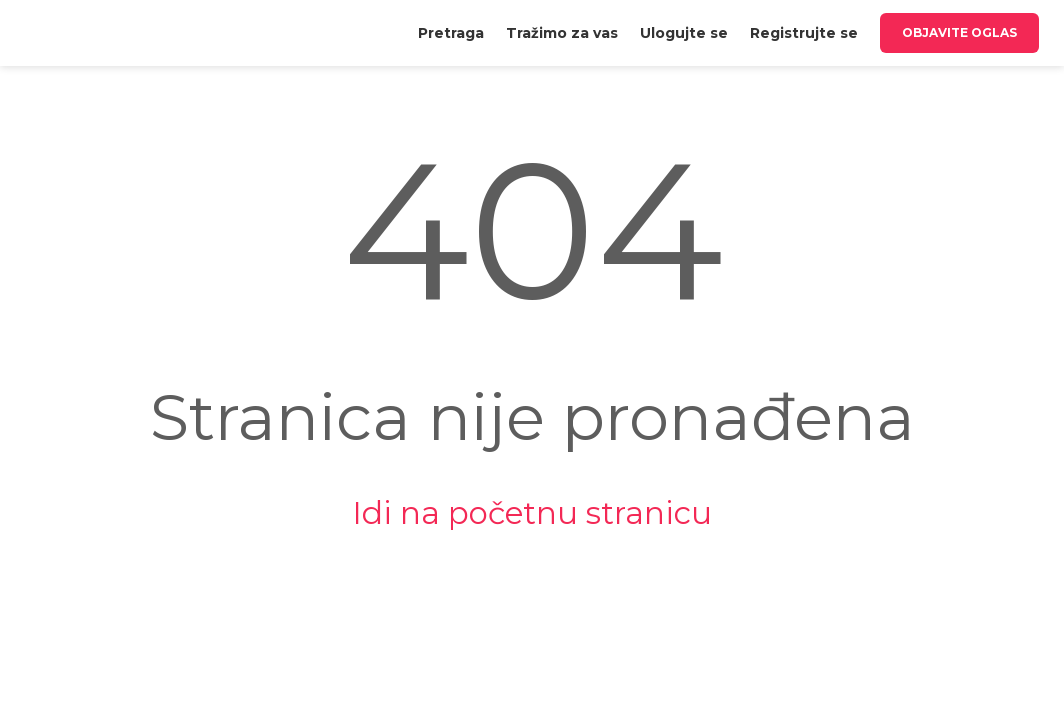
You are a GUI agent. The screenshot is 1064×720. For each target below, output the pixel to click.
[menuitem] (451, 33)
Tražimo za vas (562, 33)
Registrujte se (804, 33)
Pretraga (451, 33)
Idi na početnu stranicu (532, 513)
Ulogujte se (684, 33)
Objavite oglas (959, 32)
